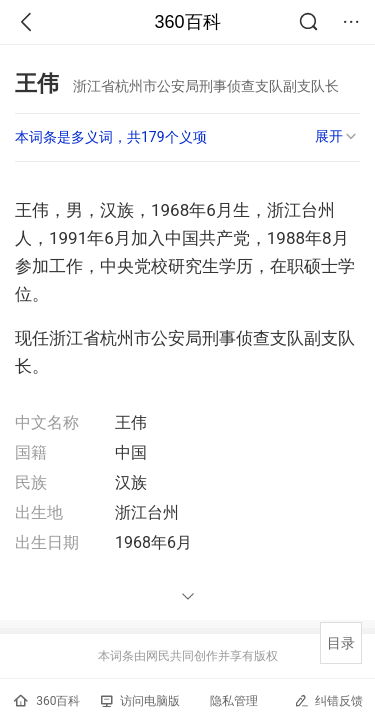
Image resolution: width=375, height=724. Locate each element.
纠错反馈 (328, 700)
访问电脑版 (140, 701)
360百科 (187, 22)
